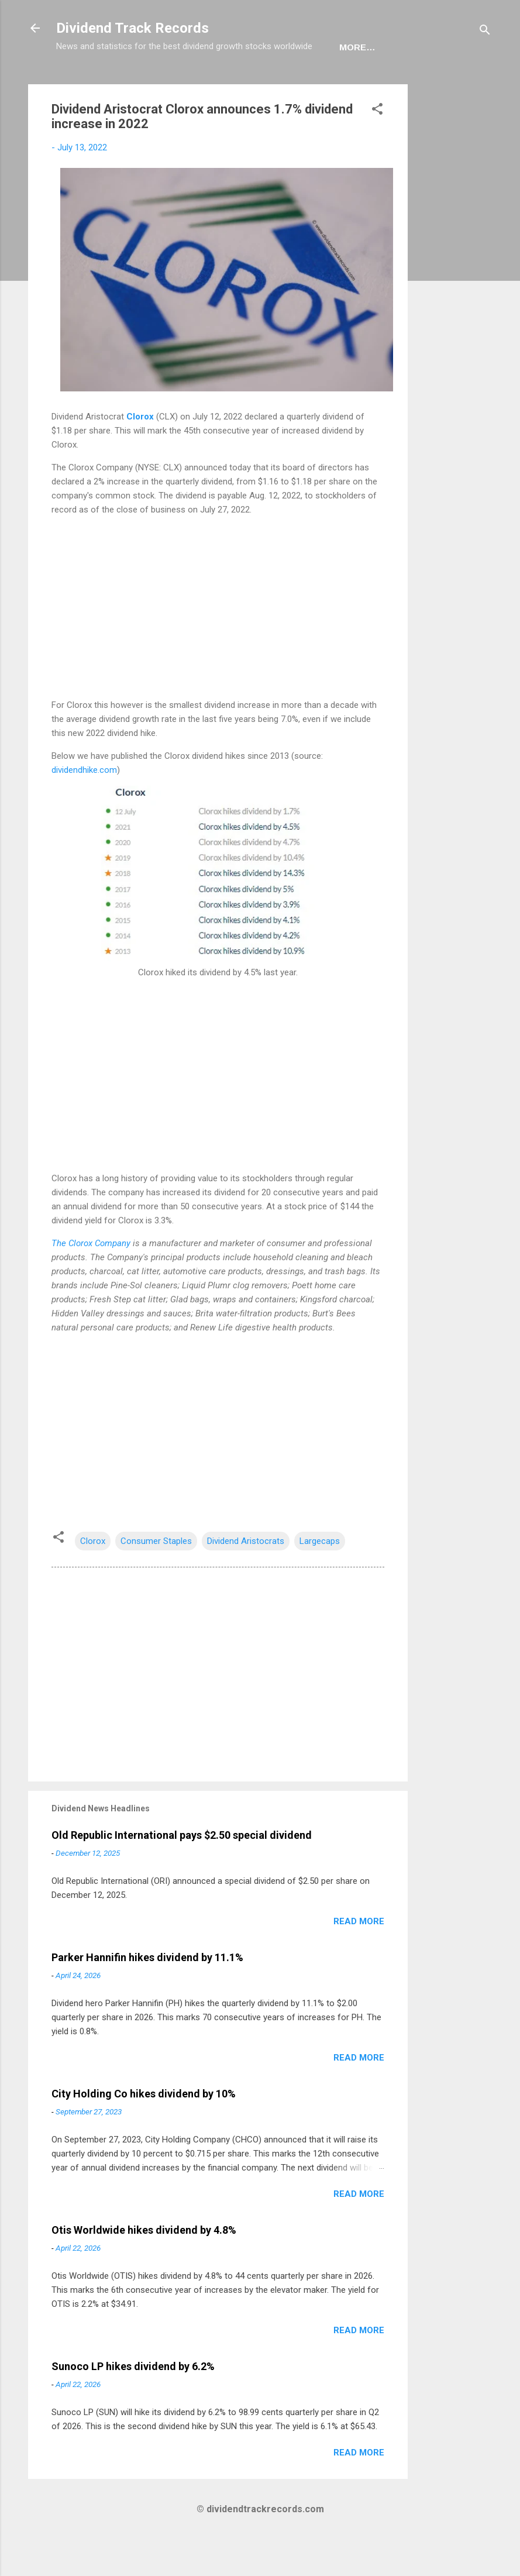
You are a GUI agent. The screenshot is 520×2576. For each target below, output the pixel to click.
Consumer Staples (156, 1577)
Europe (172, 83)
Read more (358, 1957)
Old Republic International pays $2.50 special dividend (181, 1871)
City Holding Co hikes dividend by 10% (143, 2130)
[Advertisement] (454, 296)
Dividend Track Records (132, 28)
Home (79, 83)
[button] (377, 147)
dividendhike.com (84, 806)
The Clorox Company (92, 1279)
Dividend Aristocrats (245, 1577)
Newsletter (243, 83)
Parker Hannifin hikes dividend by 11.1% (147, 1993)
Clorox (140, 453)
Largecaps (319, 1577)
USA (122, 83)
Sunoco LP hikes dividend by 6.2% (133, 2402)
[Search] (485, 32)
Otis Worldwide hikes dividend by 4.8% (143, 2266)
